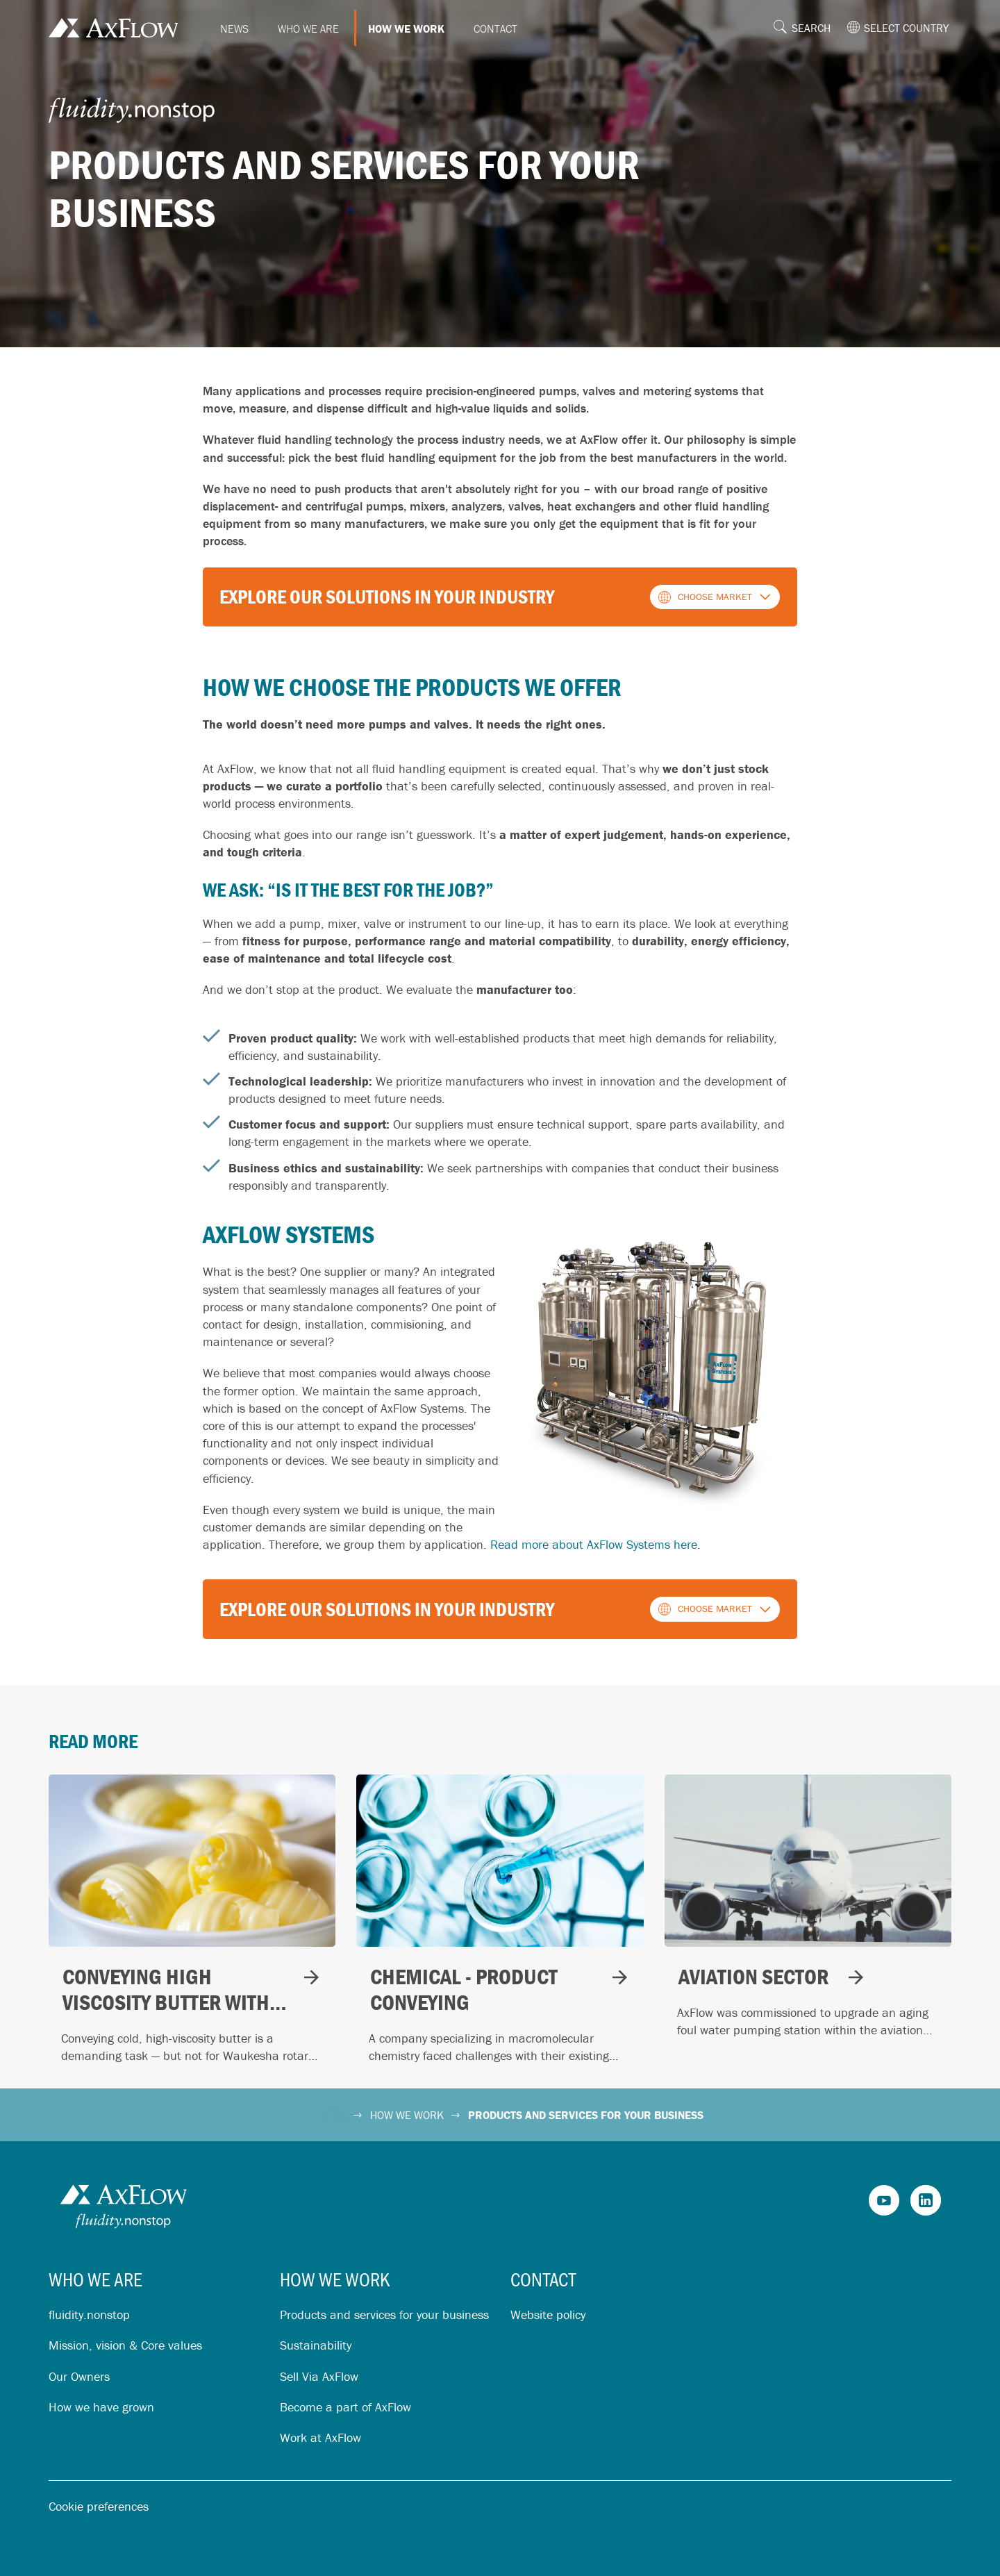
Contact (495, 28)
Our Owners (79, 2376)
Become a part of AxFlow (345, 2407)
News (234, 28)
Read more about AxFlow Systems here (593, 1544)
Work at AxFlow (320, 2437)
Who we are (308, 28)
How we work (406, 28)
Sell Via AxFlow (319, 2376)
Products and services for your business (384, 2314)
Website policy (547, 2314)
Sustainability (315, 2345)
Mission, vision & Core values (125, 2345)
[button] (807, 28)
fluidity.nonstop (89, 2314)
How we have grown (101, 2407)
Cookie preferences (99, 2506)
